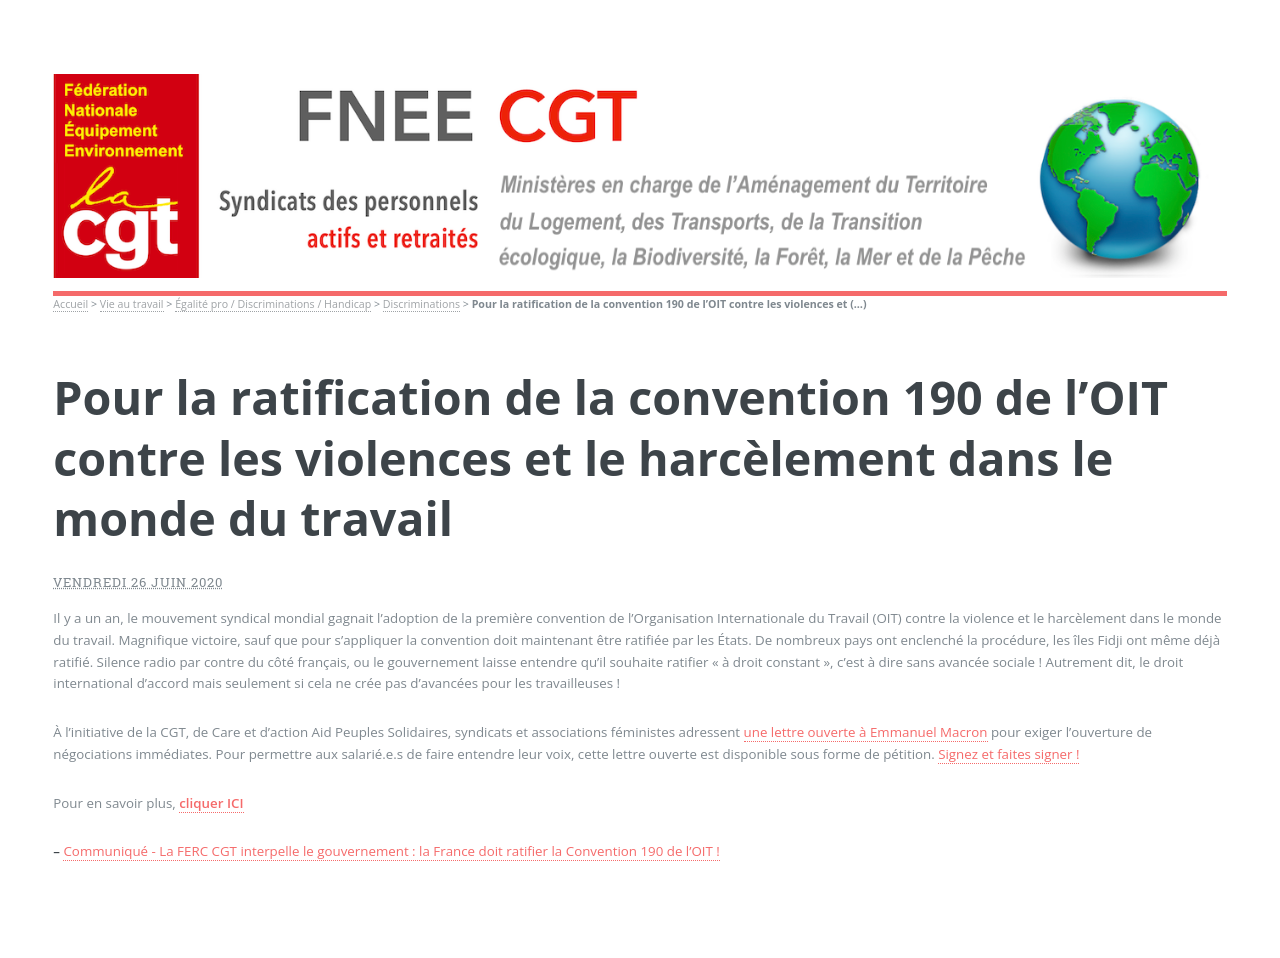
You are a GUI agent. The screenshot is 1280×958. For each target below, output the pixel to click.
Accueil (70, 304)
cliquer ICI (211, 803)
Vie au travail (132, 304)
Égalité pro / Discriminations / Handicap (273, 304)
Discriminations (421, 304)
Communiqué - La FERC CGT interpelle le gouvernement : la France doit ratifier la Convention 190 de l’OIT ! (391, 851)
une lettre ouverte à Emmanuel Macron (866, 732)
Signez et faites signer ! (1008, 754)
